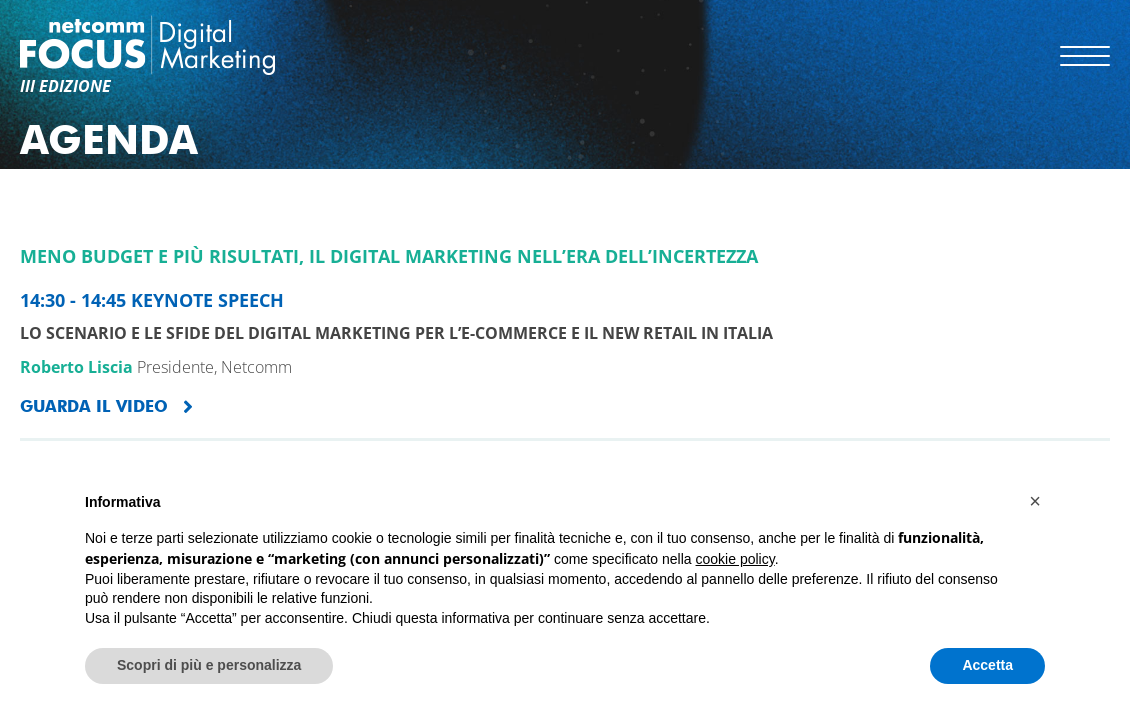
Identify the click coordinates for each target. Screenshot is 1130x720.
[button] (1035, 501)
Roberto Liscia (76, 367)
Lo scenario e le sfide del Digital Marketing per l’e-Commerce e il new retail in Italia (396, 333)
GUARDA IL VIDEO (94, 406)
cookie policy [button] (735, 559)
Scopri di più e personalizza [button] (209, 665)
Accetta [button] (987, 665)
